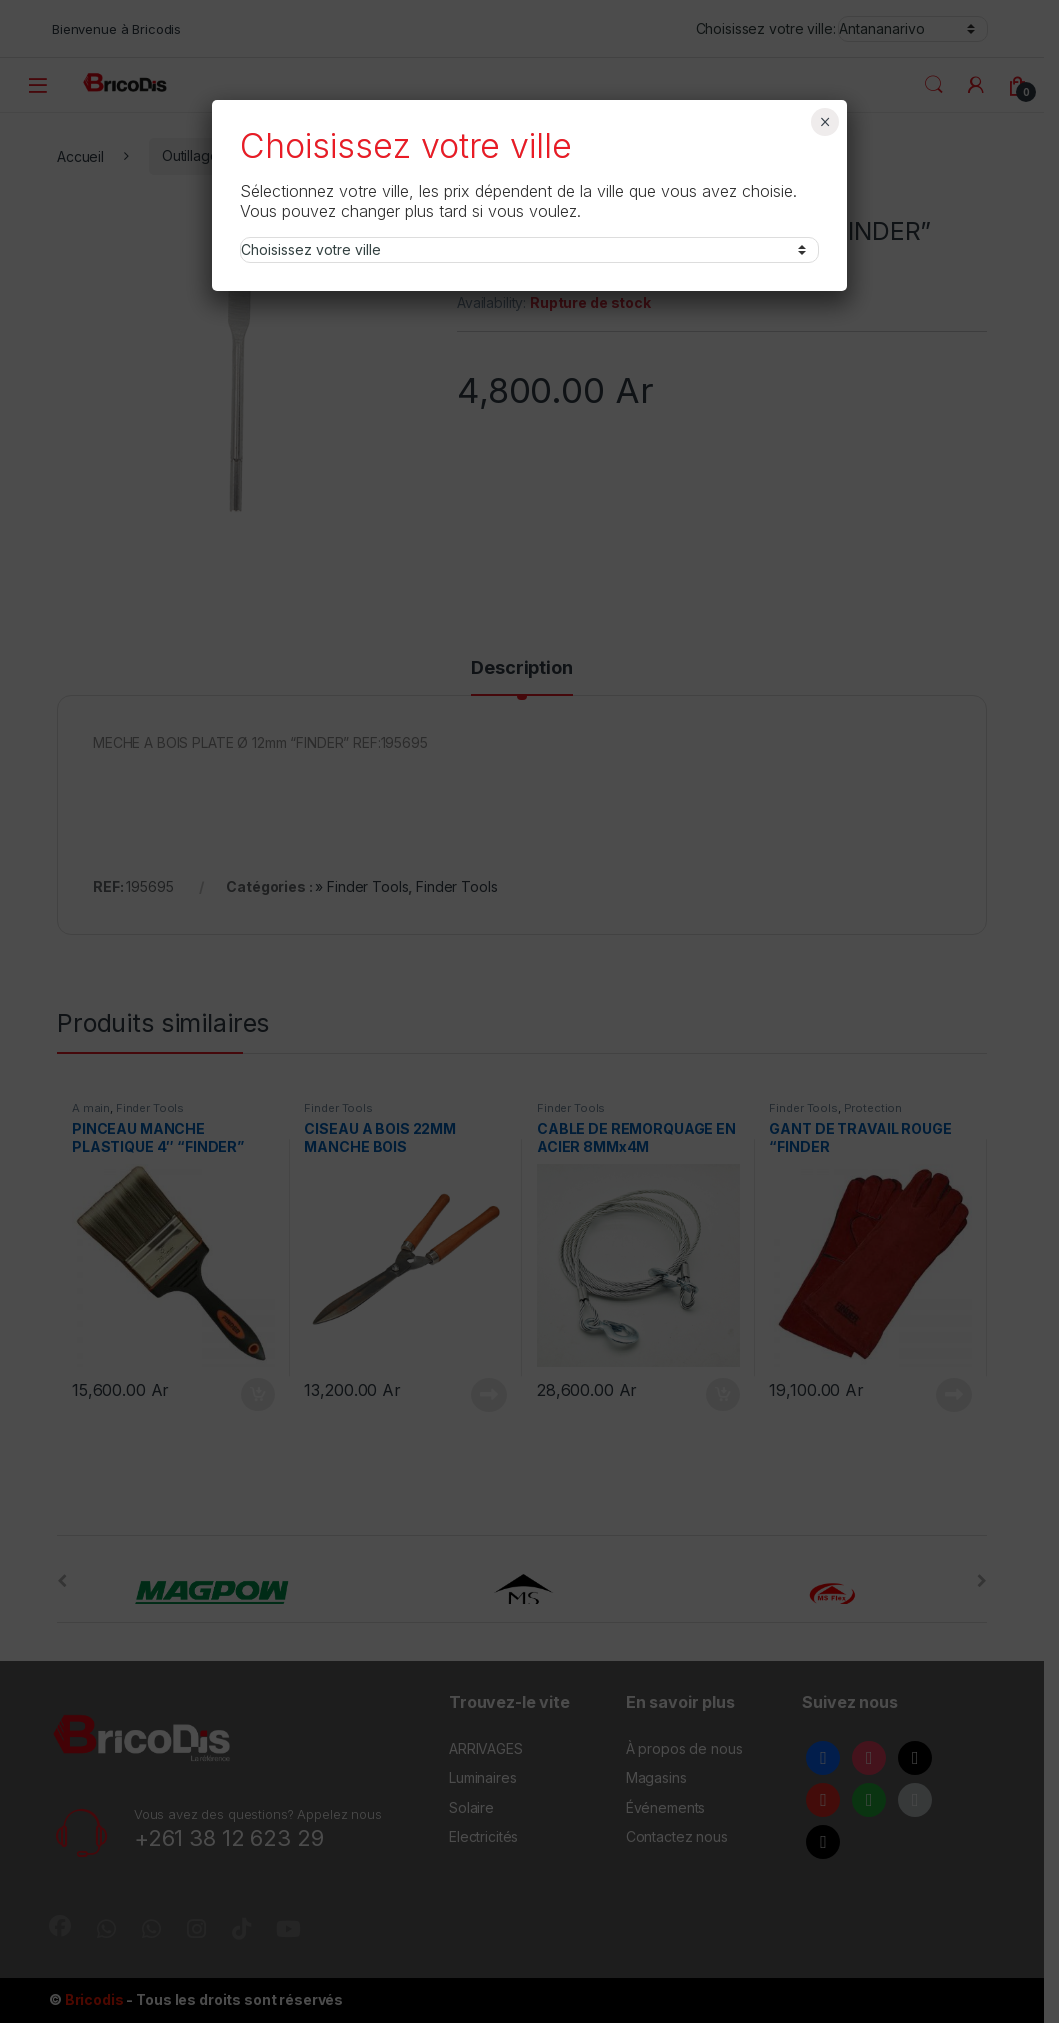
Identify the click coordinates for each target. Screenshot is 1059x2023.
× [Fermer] (825, 122)
